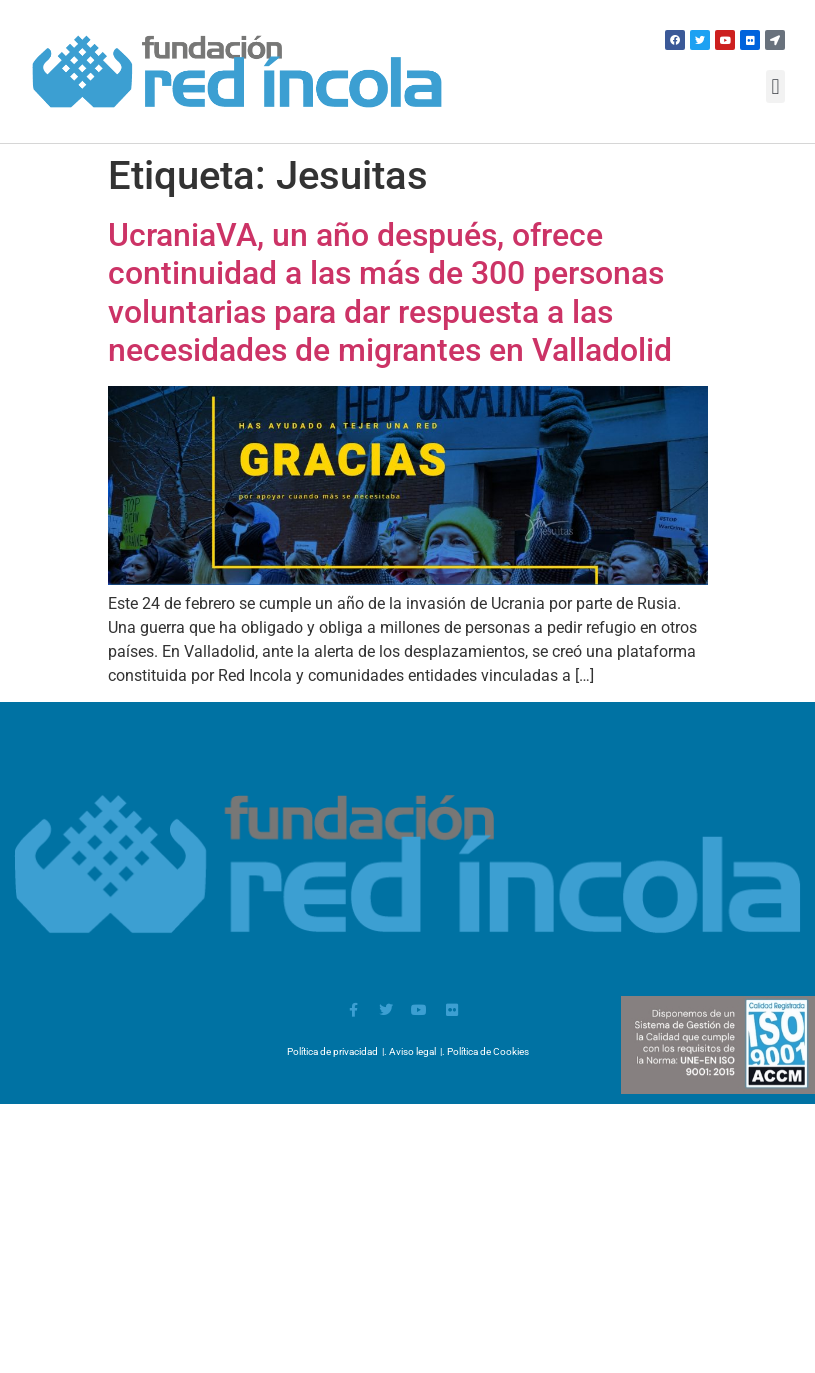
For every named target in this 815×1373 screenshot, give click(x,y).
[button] (775, 86)
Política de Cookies (488, 1051)
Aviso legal (412, 1051)
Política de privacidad (332, 1051)
